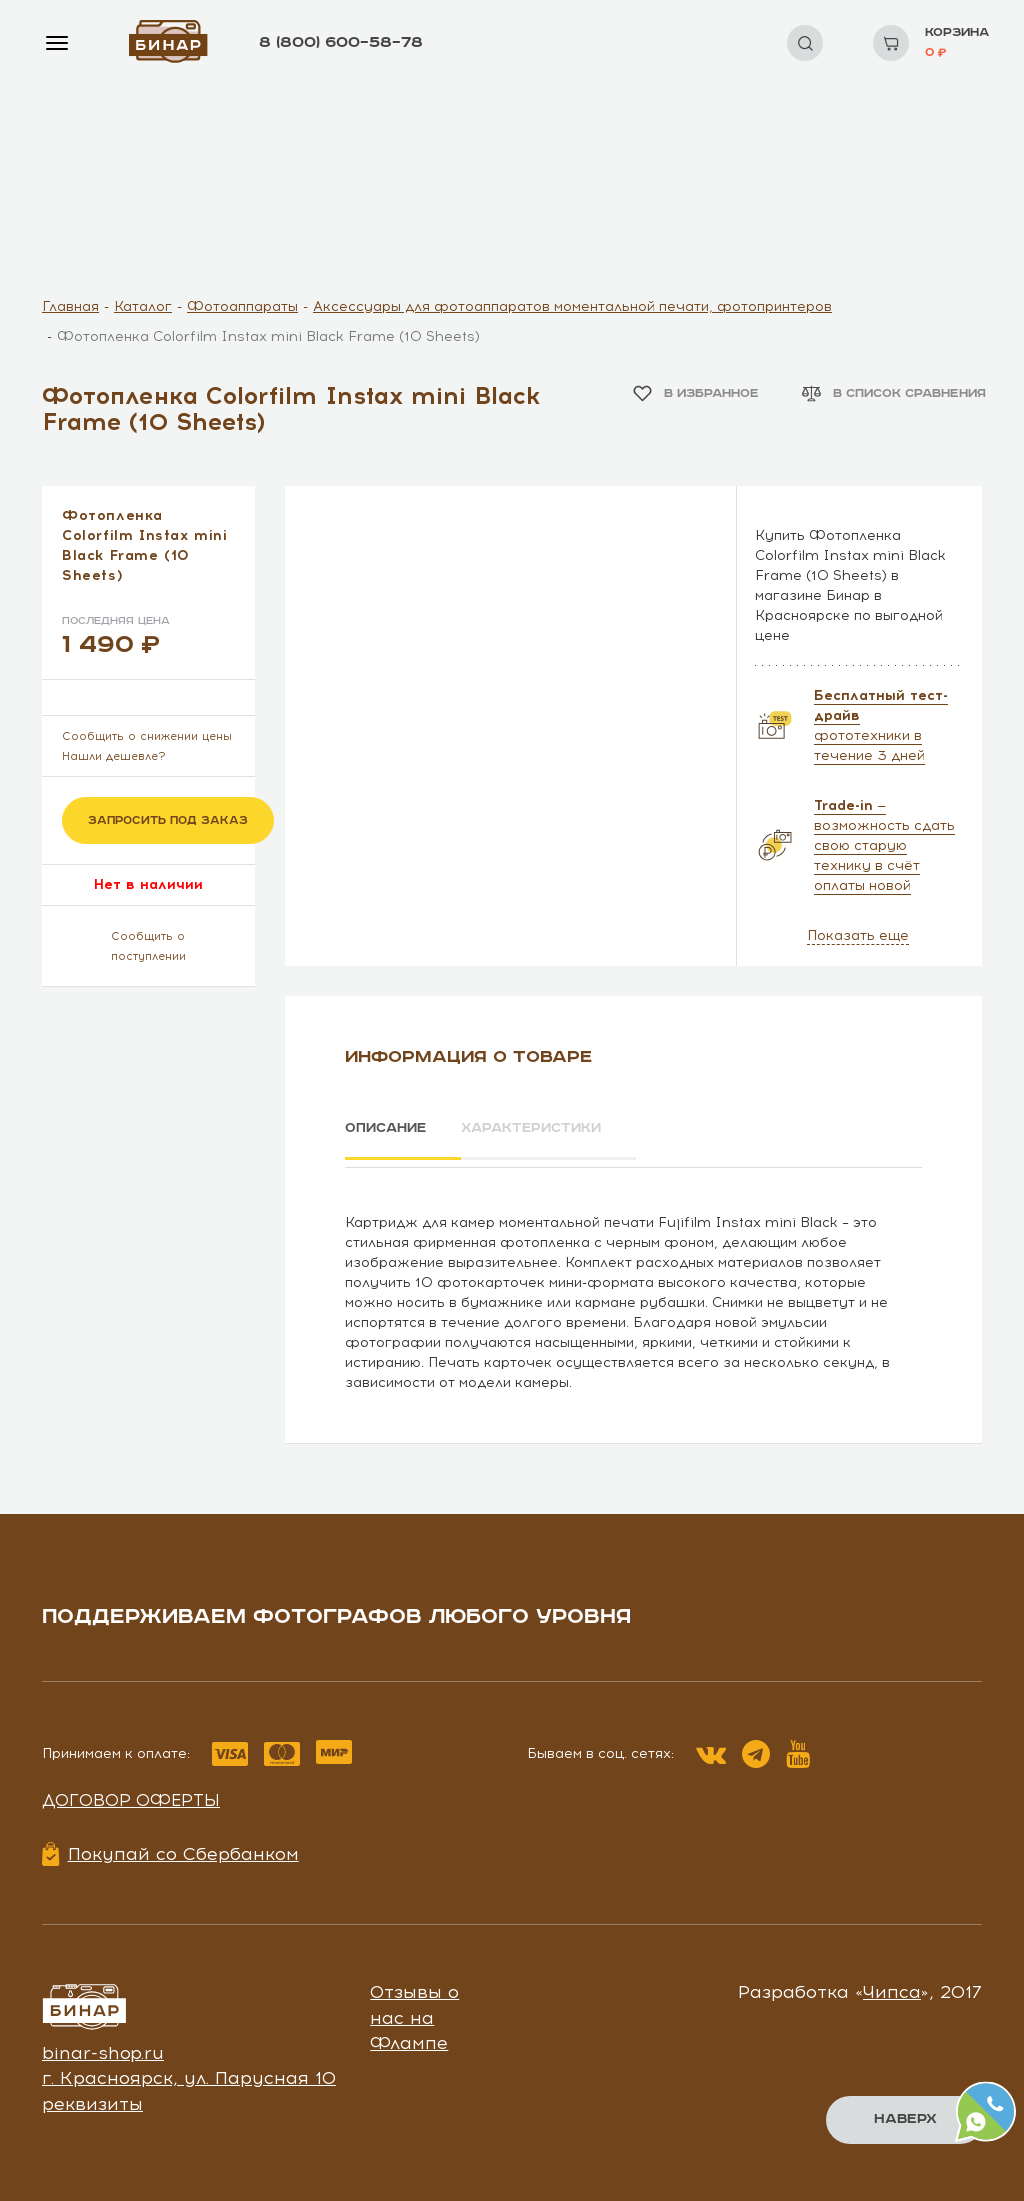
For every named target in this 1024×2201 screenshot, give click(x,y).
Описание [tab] (388, 1129)
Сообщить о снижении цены (147, 736)
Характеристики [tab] (553, 1129)
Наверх (904, 2119)
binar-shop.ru (103, 2046)
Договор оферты (131, 1793)
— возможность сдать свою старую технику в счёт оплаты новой (884, 845)
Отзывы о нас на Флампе (414, 2010)
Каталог (143, 306)
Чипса (892, 1985)
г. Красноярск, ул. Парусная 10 (189, 2072)
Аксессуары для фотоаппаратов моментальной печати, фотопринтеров (572, 306)
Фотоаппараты (242, 306)
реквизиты (92, 2097)
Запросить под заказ (168, 820)
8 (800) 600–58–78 (341, 42)
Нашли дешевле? (114, 756)
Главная (70, 306)
